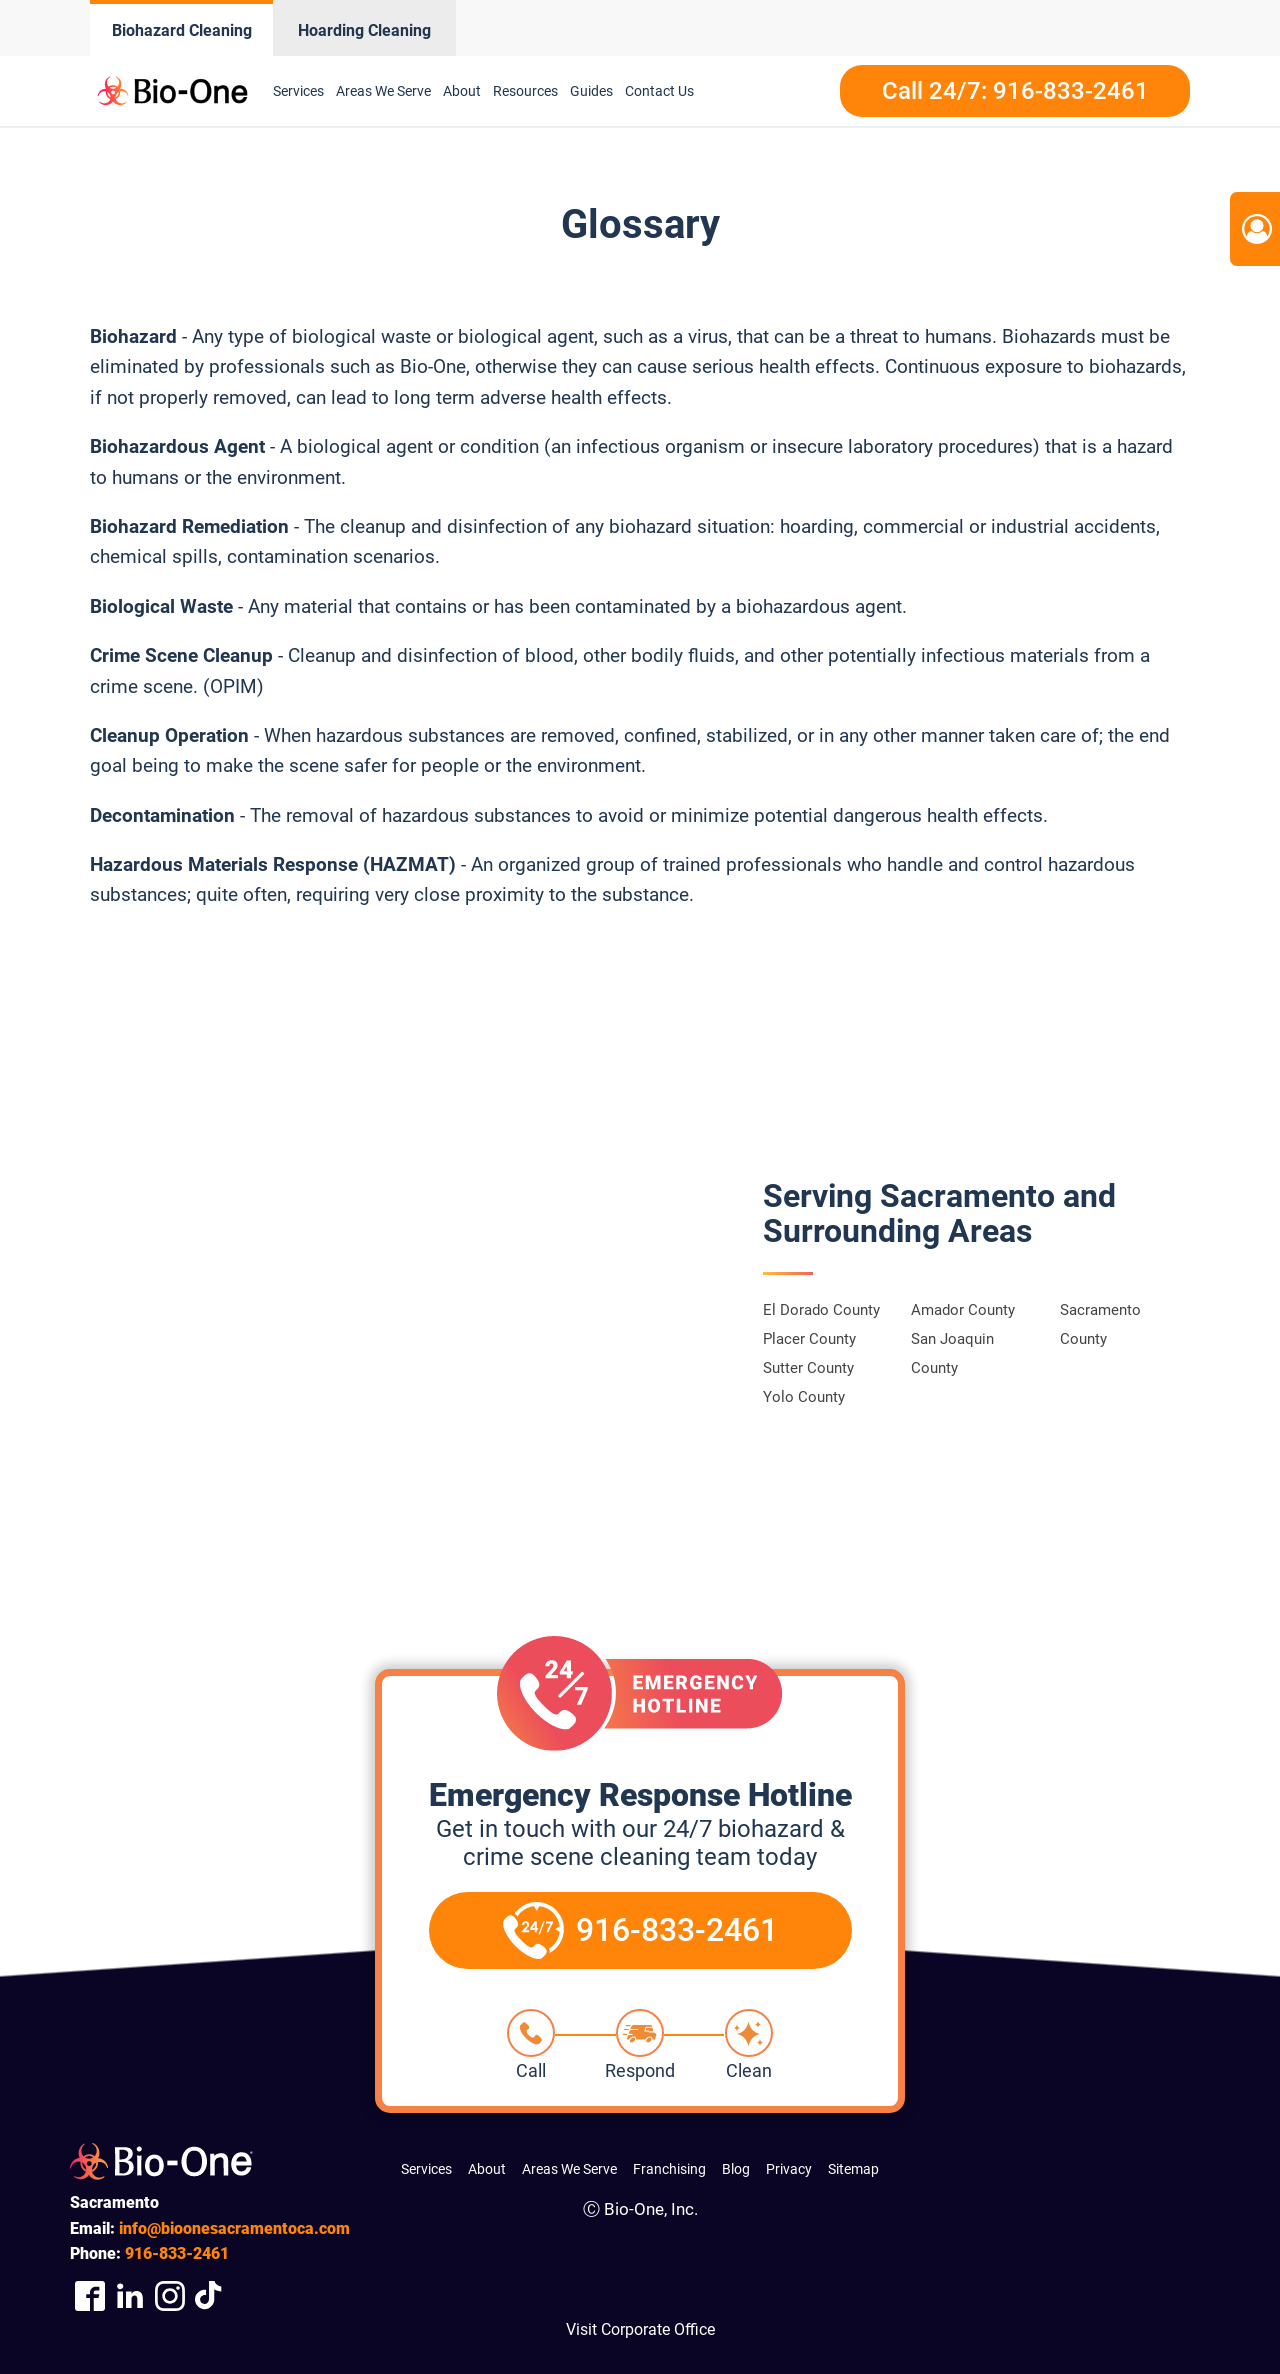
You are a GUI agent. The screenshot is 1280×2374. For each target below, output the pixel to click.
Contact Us (659, 91)
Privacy (789, 2169)
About (462, 91)
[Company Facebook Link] (90, 2295)
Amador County (963, 1310)
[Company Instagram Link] (170, 2295)
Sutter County (808, 1368)
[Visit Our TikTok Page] (210, 2295)
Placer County (809, 1339)
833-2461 (177, 2253)
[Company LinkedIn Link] (130, 2295)
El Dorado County (821, 1310)
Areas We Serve (383, 91)
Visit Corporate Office (640, 2329)
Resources (525, 91)
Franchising (669, 2169)
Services (298, 91)
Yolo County (804, 1397)
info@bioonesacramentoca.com (234, 2228)
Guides (591, 91)
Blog (736, 2169)
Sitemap (853, 2169)
